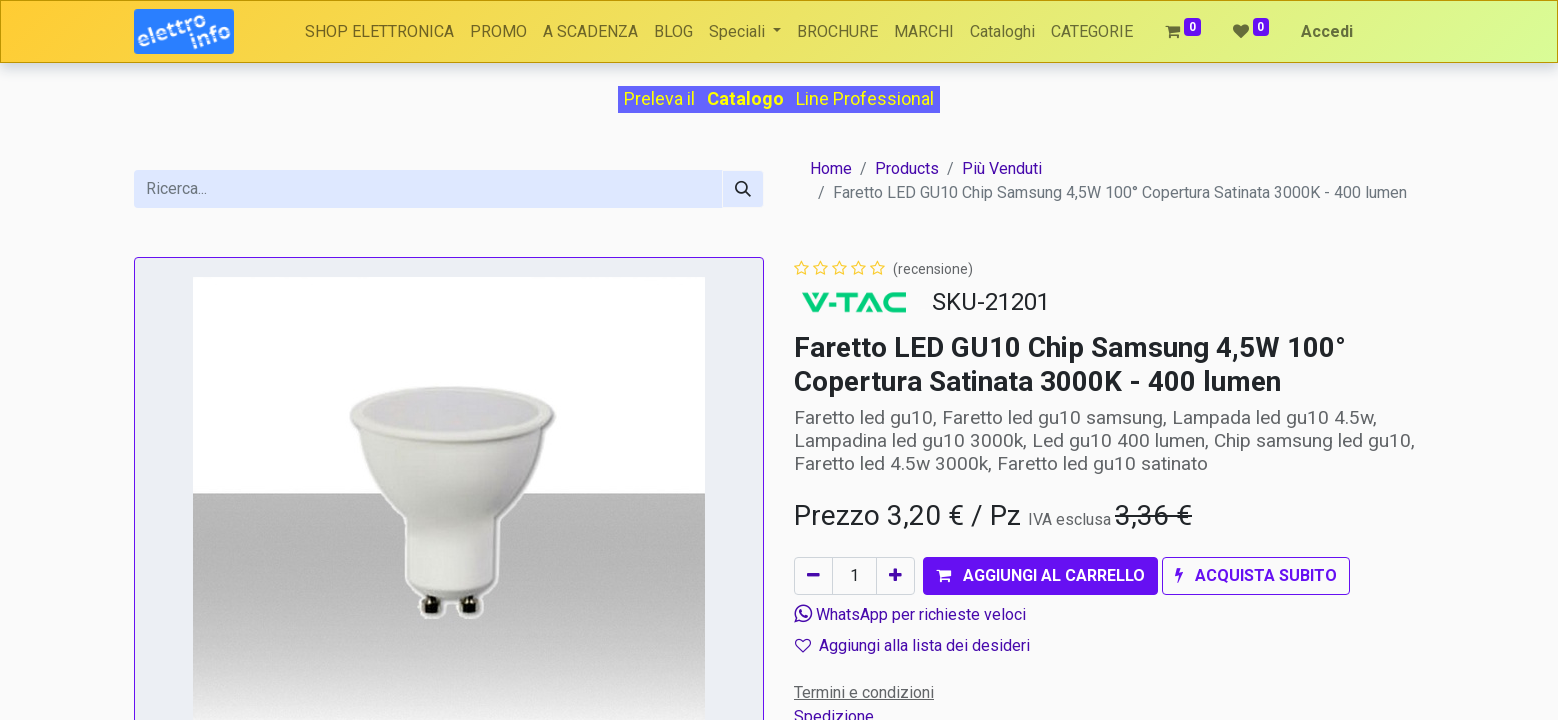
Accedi (1327, 31)
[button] (1040, 576)
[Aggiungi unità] (895, 576)
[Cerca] (743, 189)
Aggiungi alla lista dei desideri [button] (912, 645)
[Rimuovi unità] (813, 576)
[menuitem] (379, 32)
